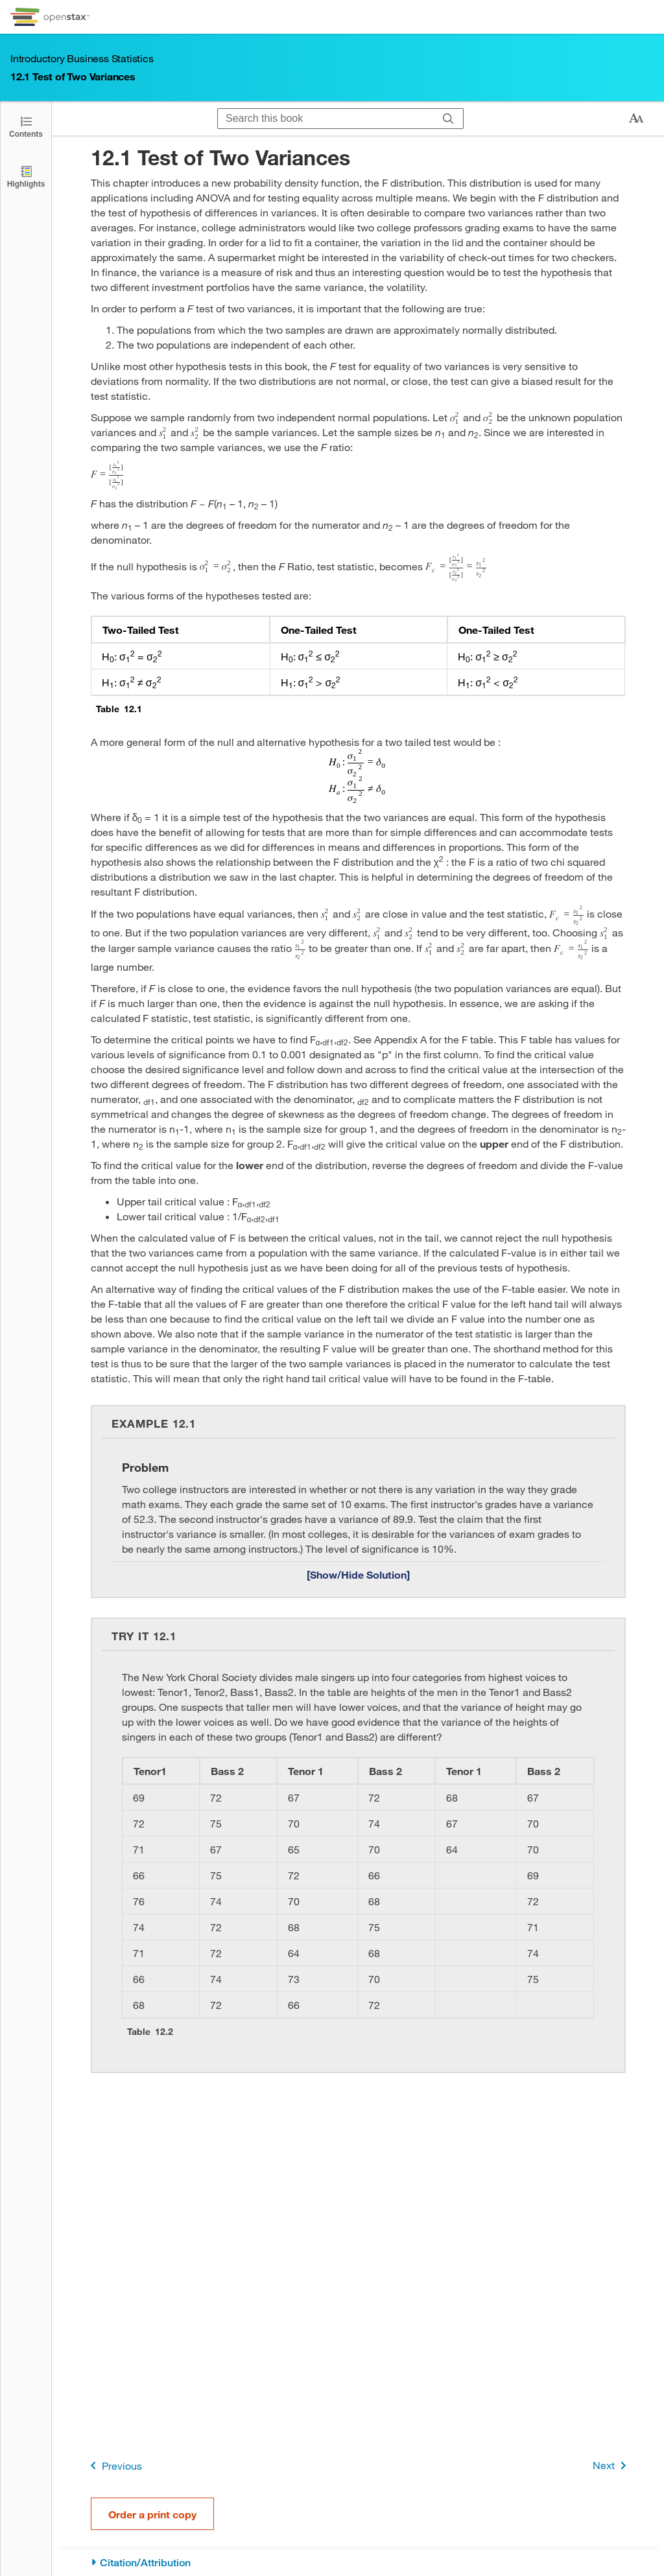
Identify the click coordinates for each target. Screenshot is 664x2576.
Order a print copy (152, 2514)
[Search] (448, 118)
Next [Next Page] (612, 2465)
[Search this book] (325, 118)
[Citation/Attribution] (358, 2563)
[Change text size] (636, 118)
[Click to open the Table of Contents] (26, 126)
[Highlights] (26, 176)
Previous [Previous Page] (114, 2465)
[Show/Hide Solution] (358, 1574)
